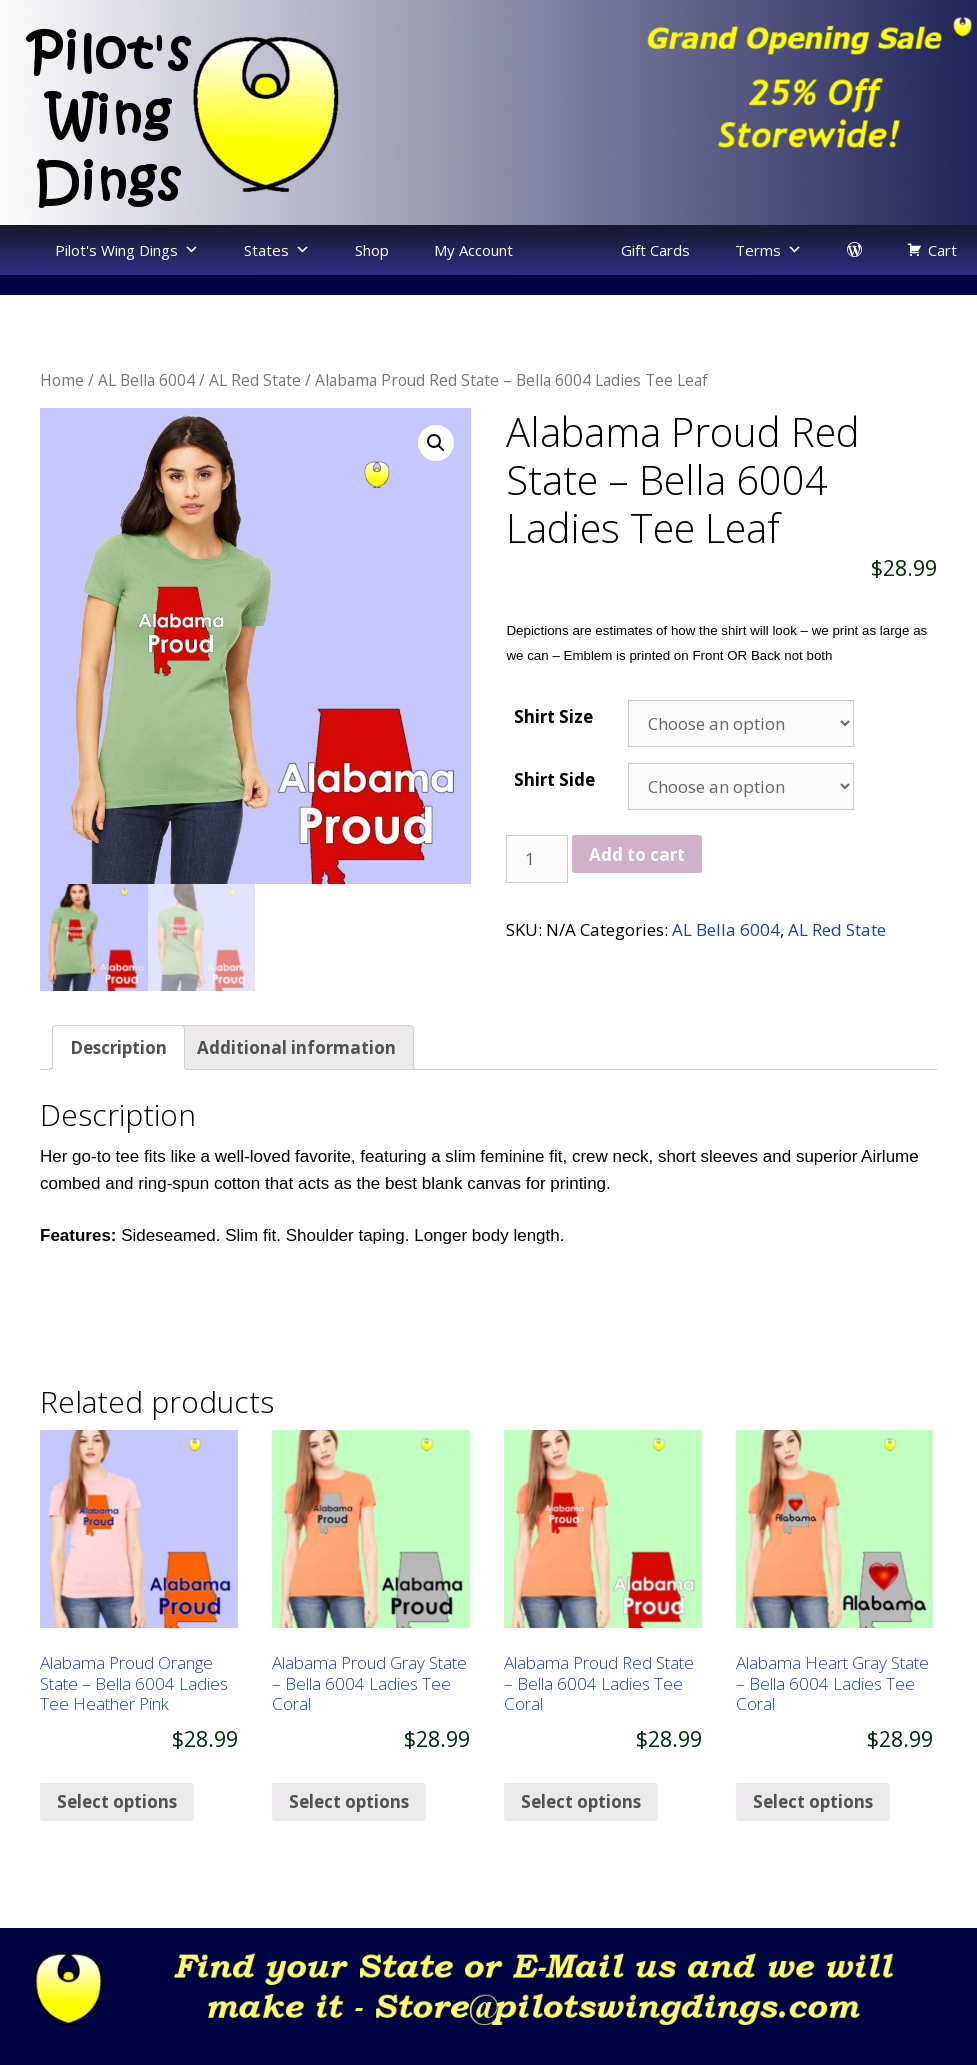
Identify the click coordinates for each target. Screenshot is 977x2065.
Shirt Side (554, 779)
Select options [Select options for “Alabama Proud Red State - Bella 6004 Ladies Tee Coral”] (581, 1826)
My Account (473, 250)
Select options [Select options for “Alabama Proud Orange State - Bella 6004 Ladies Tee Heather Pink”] (117, 1826)
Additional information (296, 1072)
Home (62, 380)
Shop (372, 250)
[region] (733, 93)
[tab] (118, 1072)
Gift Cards (655, 250)
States (266, 250)
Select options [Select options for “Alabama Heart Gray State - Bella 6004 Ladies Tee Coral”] (813, 1826)
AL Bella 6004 (146, 380)
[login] (854, 250)
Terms (758, 250)
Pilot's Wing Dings (116, 250)
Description (118, 1072)
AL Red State (255, 380)
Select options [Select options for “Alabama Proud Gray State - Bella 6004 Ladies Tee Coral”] (349, 1826)
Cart (942, 250)
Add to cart (637, 854)
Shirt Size (553, 716)
